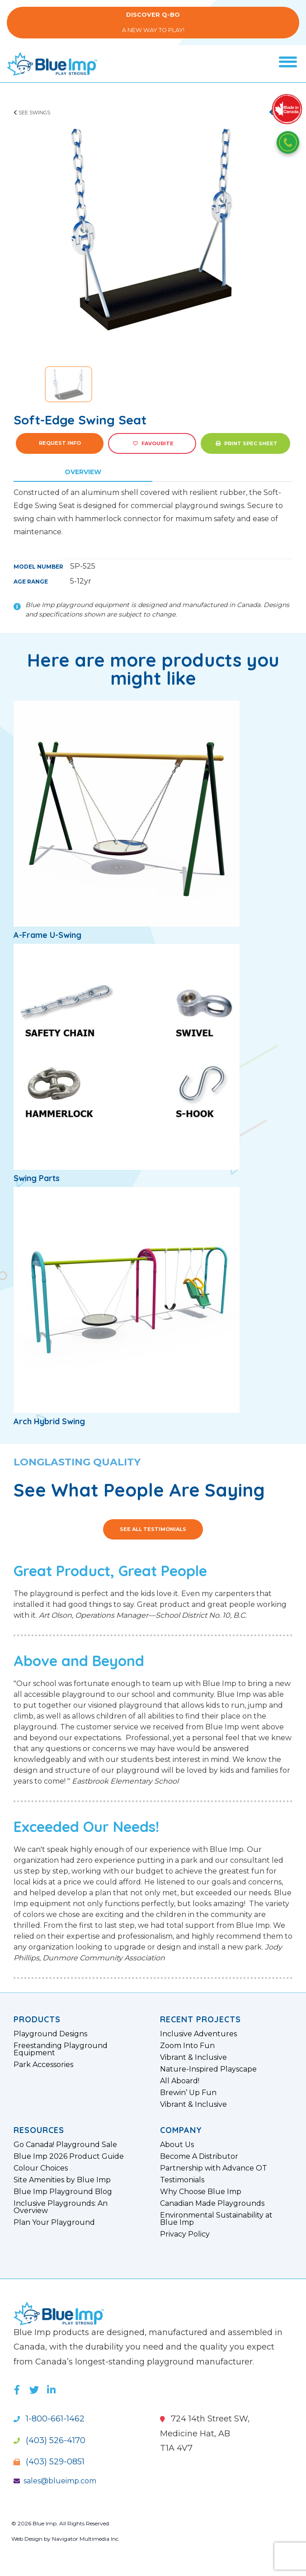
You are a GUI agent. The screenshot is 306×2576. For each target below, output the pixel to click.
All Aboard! (179, 2081)
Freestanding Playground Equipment (61, 2049)
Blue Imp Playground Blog (63, 2191)
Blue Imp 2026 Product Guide (69, 2156)
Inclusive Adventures (198, 2034)
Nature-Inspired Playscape (208, 2069)
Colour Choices (41, 2168)
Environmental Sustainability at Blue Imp (216, 2219)
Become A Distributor (199, 2156)
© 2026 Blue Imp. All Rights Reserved (60, 2523)
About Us (177, 2144)
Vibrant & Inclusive (193, 2057)
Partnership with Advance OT (213, 2168)
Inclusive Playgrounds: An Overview (61, 2207)
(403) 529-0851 (49, 2462)
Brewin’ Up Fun (188, 2092)
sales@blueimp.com (55, 2481)
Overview (83, 472)
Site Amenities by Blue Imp (62, 2180)
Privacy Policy (185, 2234)
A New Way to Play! (153, 22)
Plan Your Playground (54, 2222)
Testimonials (182, 2180)
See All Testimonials (153, 1529)
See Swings (32, 112)
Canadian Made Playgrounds (212, 2203)
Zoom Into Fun (187, 2045)
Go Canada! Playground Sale (65, 2144)
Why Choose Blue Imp (200, 2191)
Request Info (60, 443)
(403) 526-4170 (49, 2440)
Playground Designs (50, 2034)
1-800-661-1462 (49, 2419)
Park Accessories (43, 2064)
